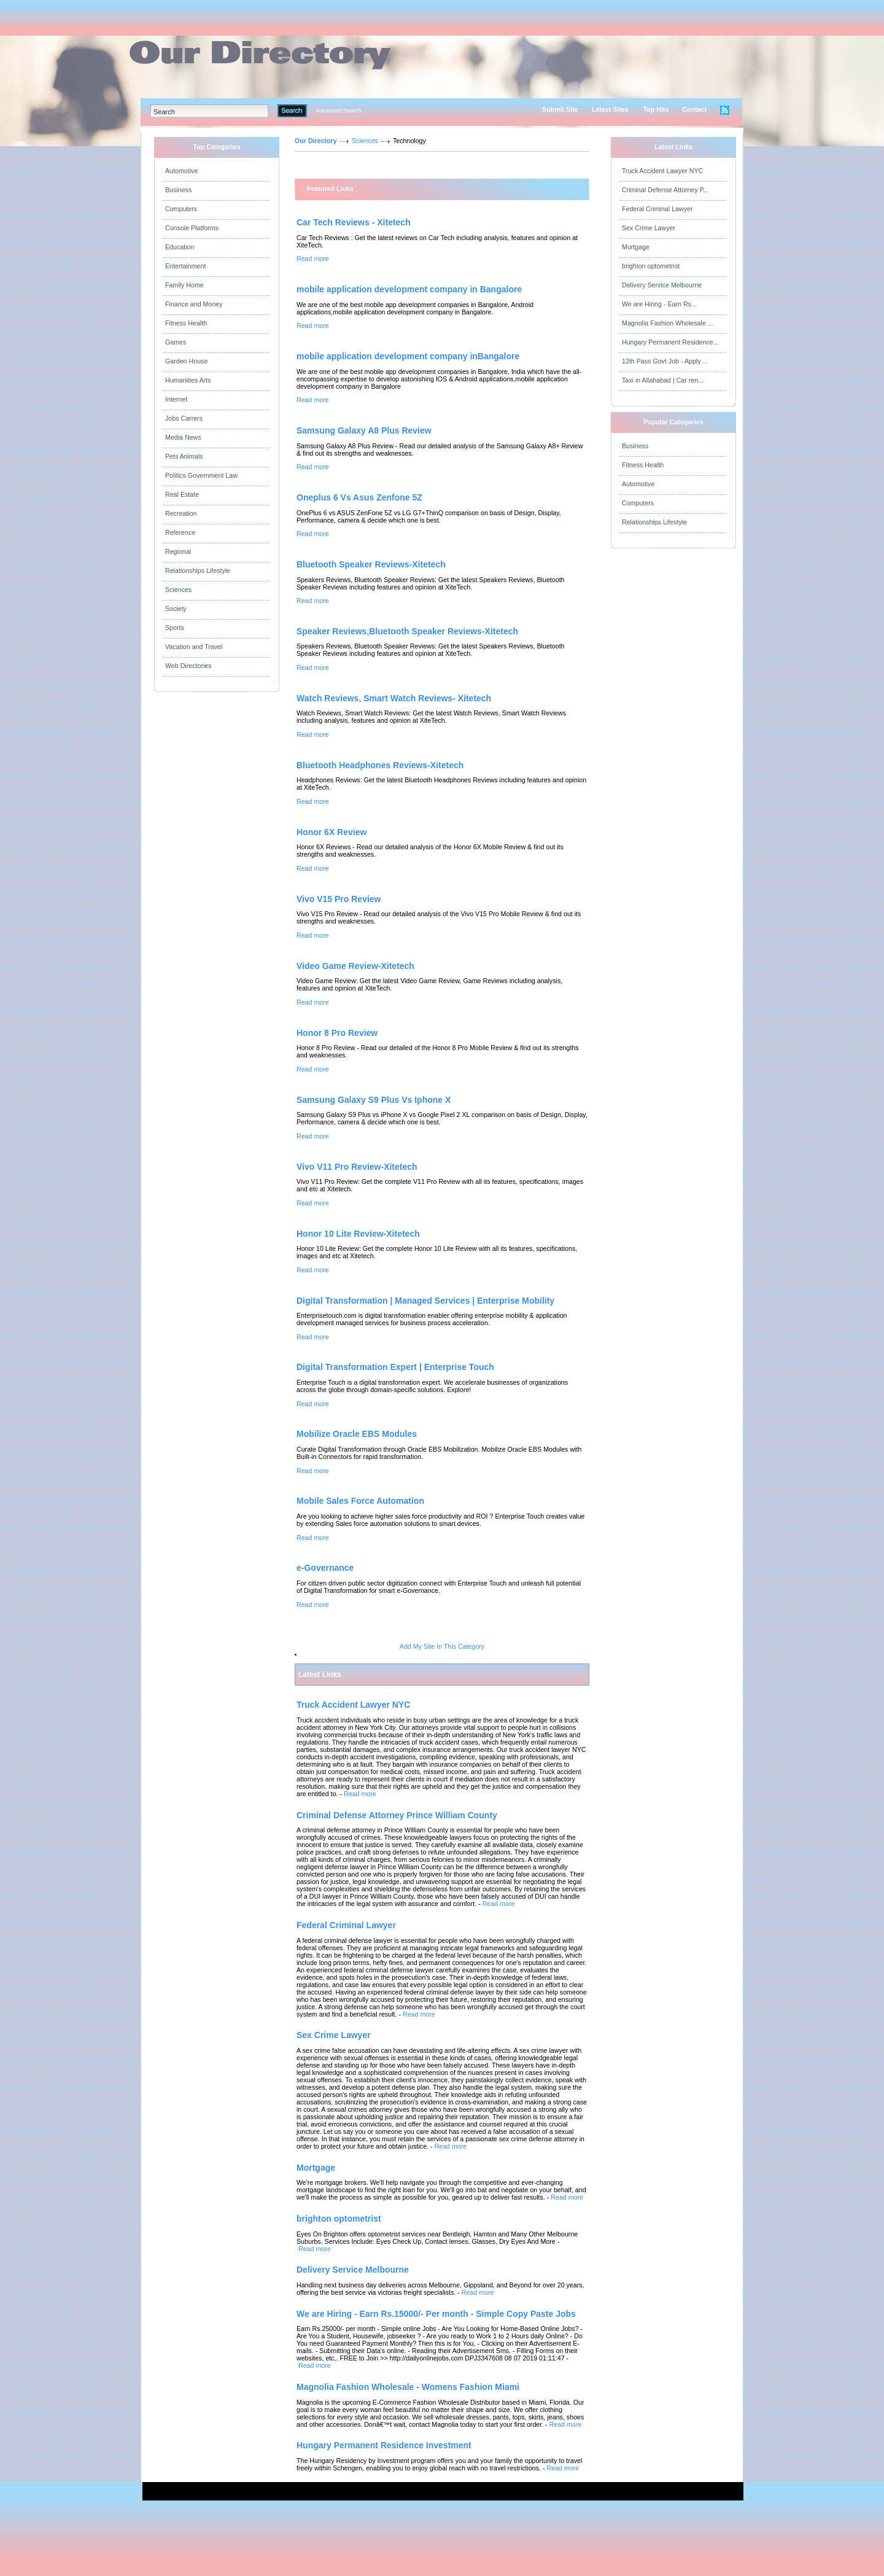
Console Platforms (192, 228)
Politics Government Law (201, 475)
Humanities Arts (188, 380)
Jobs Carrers (184, 418)
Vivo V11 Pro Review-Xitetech (357, 1167)
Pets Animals (184, 456)
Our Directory (316, 140)
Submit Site (560, 109)
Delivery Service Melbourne (662, 285)
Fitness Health (186, 323)
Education (179, 247)
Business (178, 189)
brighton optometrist (651, 266)
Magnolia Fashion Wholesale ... (667, 323)
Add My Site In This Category (442, 1646)
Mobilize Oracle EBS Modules (357, 1434)
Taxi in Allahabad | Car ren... (663, 380)
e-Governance (325, 1568)
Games (175, 342)
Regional (178, 551)
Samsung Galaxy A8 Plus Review (364, 430)
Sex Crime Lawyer (648, 228)
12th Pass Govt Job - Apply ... (665, 361)
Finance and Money (194, 304)
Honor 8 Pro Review (337, 1033)
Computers (181, 208)
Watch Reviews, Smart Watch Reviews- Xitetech (394, 698)
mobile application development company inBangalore (408, 356)
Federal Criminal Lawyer (657, 208)
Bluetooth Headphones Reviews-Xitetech (380, 765)
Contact (694, 109)
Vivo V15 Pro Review (339, 899)
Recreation (181, 513)
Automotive (181, 170)
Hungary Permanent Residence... (670, 342)
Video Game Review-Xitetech (355, 966)
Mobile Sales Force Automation (360, 1501)
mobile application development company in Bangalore (409, 289)
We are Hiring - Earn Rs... (659, 304)
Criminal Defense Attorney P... (665, 189)
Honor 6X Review (331, 832)
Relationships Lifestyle (197, 570)
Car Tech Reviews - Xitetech (354, 222)
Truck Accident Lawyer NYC (662, 170)
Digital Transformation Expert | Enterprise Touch (395, 1367)
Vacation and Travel (193, 646)
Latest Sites (610, 109)
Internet (176, 399)
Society (176, 608)
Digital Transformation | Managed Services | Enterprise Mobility (425, 1301)
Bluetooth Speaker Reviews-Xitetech (371, 564)
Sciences (178, 589)
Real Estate (182, 494)
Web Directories (188, 665)
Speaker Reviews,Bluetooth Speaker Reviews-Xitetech (407, 631)
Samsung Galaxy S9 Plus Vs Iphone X (374, 1100)
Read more (313, 258)
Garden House (186, 361)
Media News (183, 437)
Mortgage (635, 247)
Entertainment (185, 266)
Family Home (184, 285)
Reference (180, 532)
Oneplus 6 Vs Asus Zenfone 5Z (359, 497)
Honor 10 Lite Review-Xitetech (358, 1234)
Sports (174, 627)
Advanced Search (339, 110)
